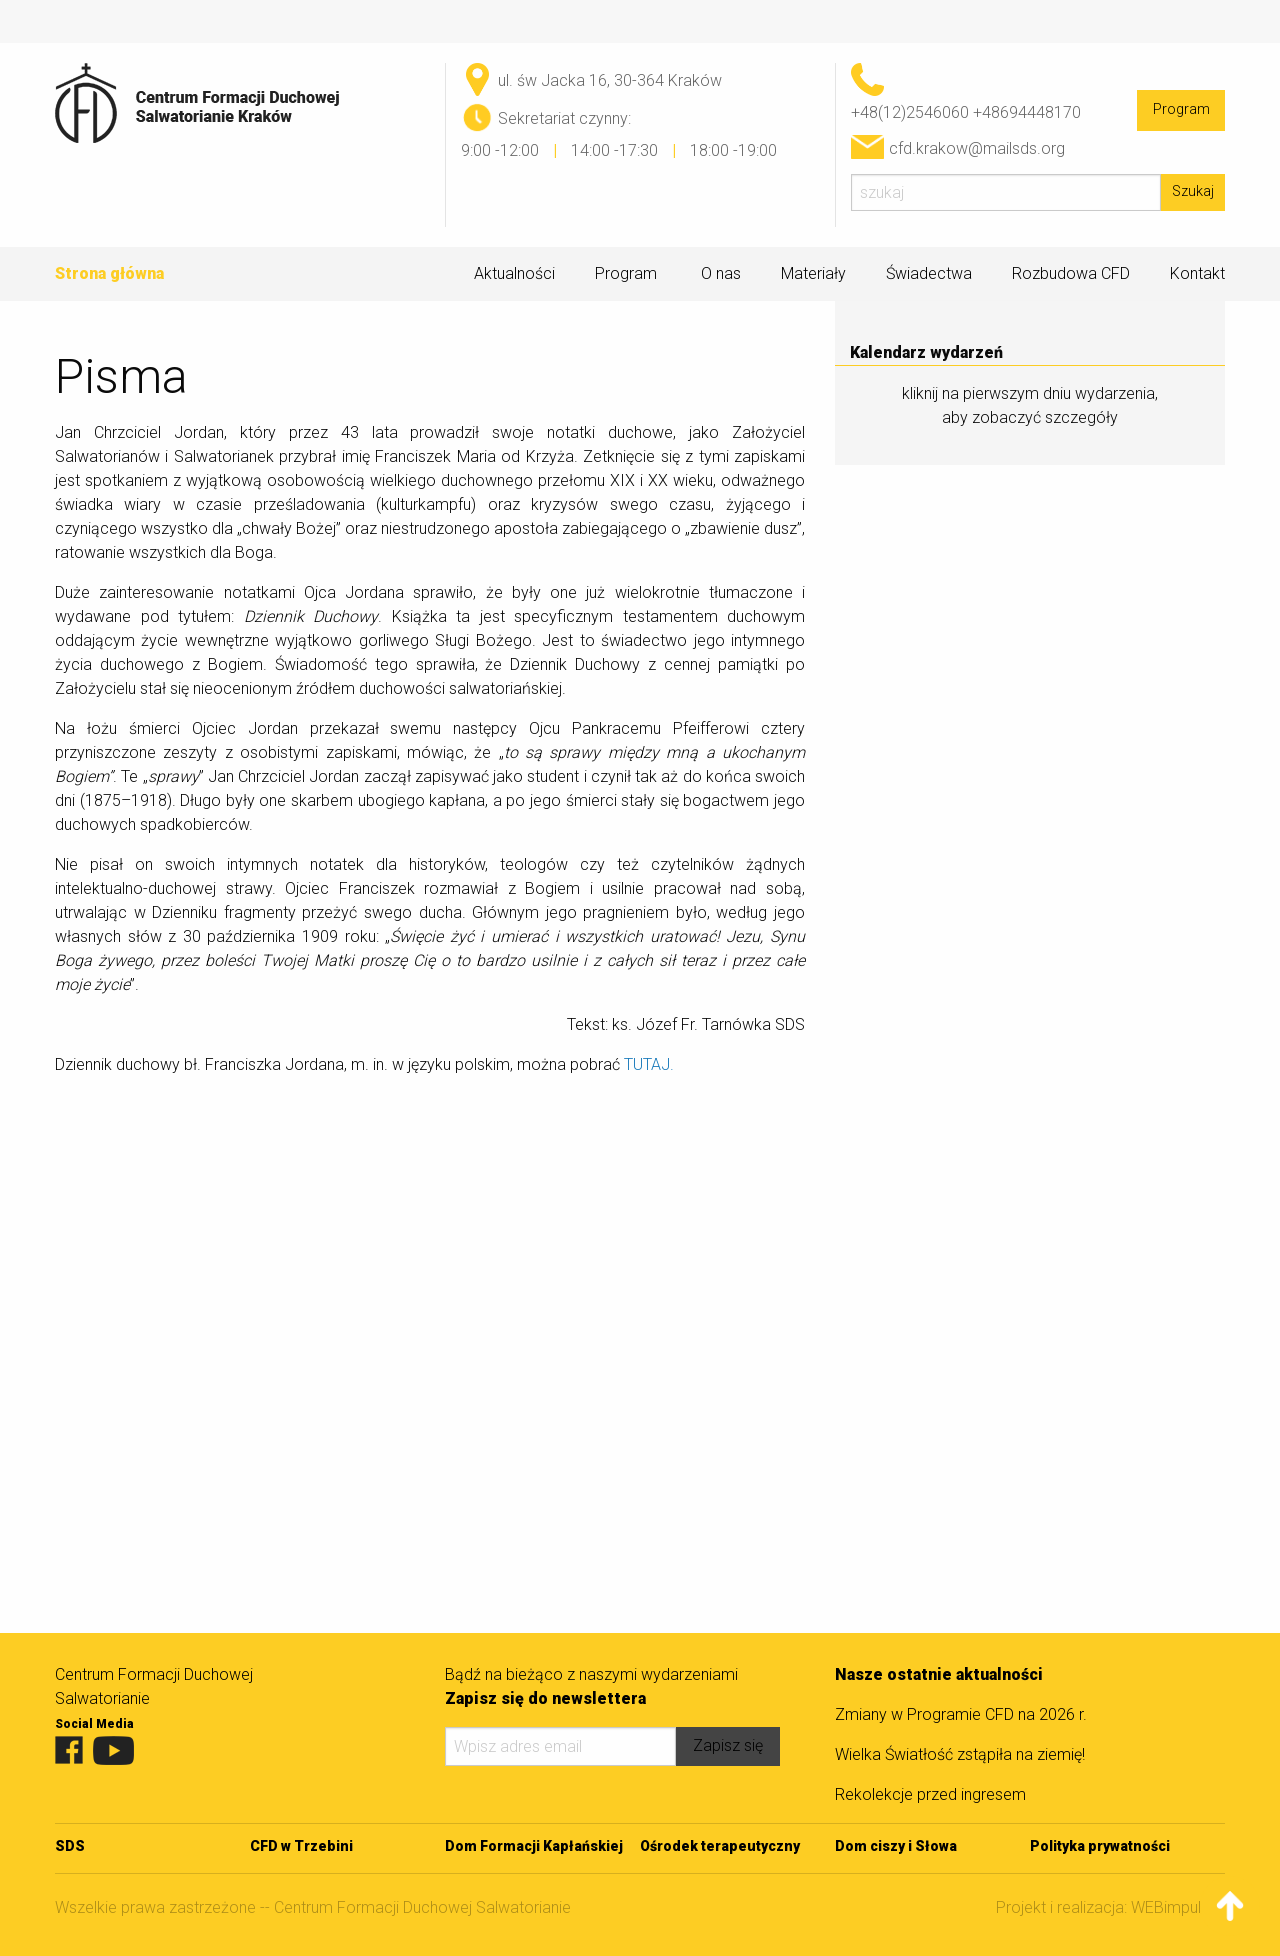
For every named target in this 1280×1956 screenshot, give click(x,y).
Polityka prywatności (1100, 1846)
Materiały (813, 274)
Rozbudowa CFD (1071, 273)
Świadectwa (929, 273)
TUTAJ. (649, 1064)
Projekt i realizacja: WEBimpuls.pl (1110, 1907)
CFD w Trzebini (301, 1846)
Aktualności (514, 273)
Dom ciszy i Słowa (896, 1846)
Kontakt (1197, 273)
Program (1181, 109)
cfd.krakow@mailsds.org (977, 148)
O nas (721, 274)
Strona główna (109, 273)
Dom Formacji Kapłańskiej (534, 1846)
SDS (70, 1846)
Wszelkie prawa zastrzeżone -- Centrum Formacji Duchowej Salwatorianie (313, 1907)
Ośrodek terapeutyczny (720, 1846)
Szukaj (1193, 191)
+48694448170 (1027, 112)
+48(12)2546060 (910, 112)
